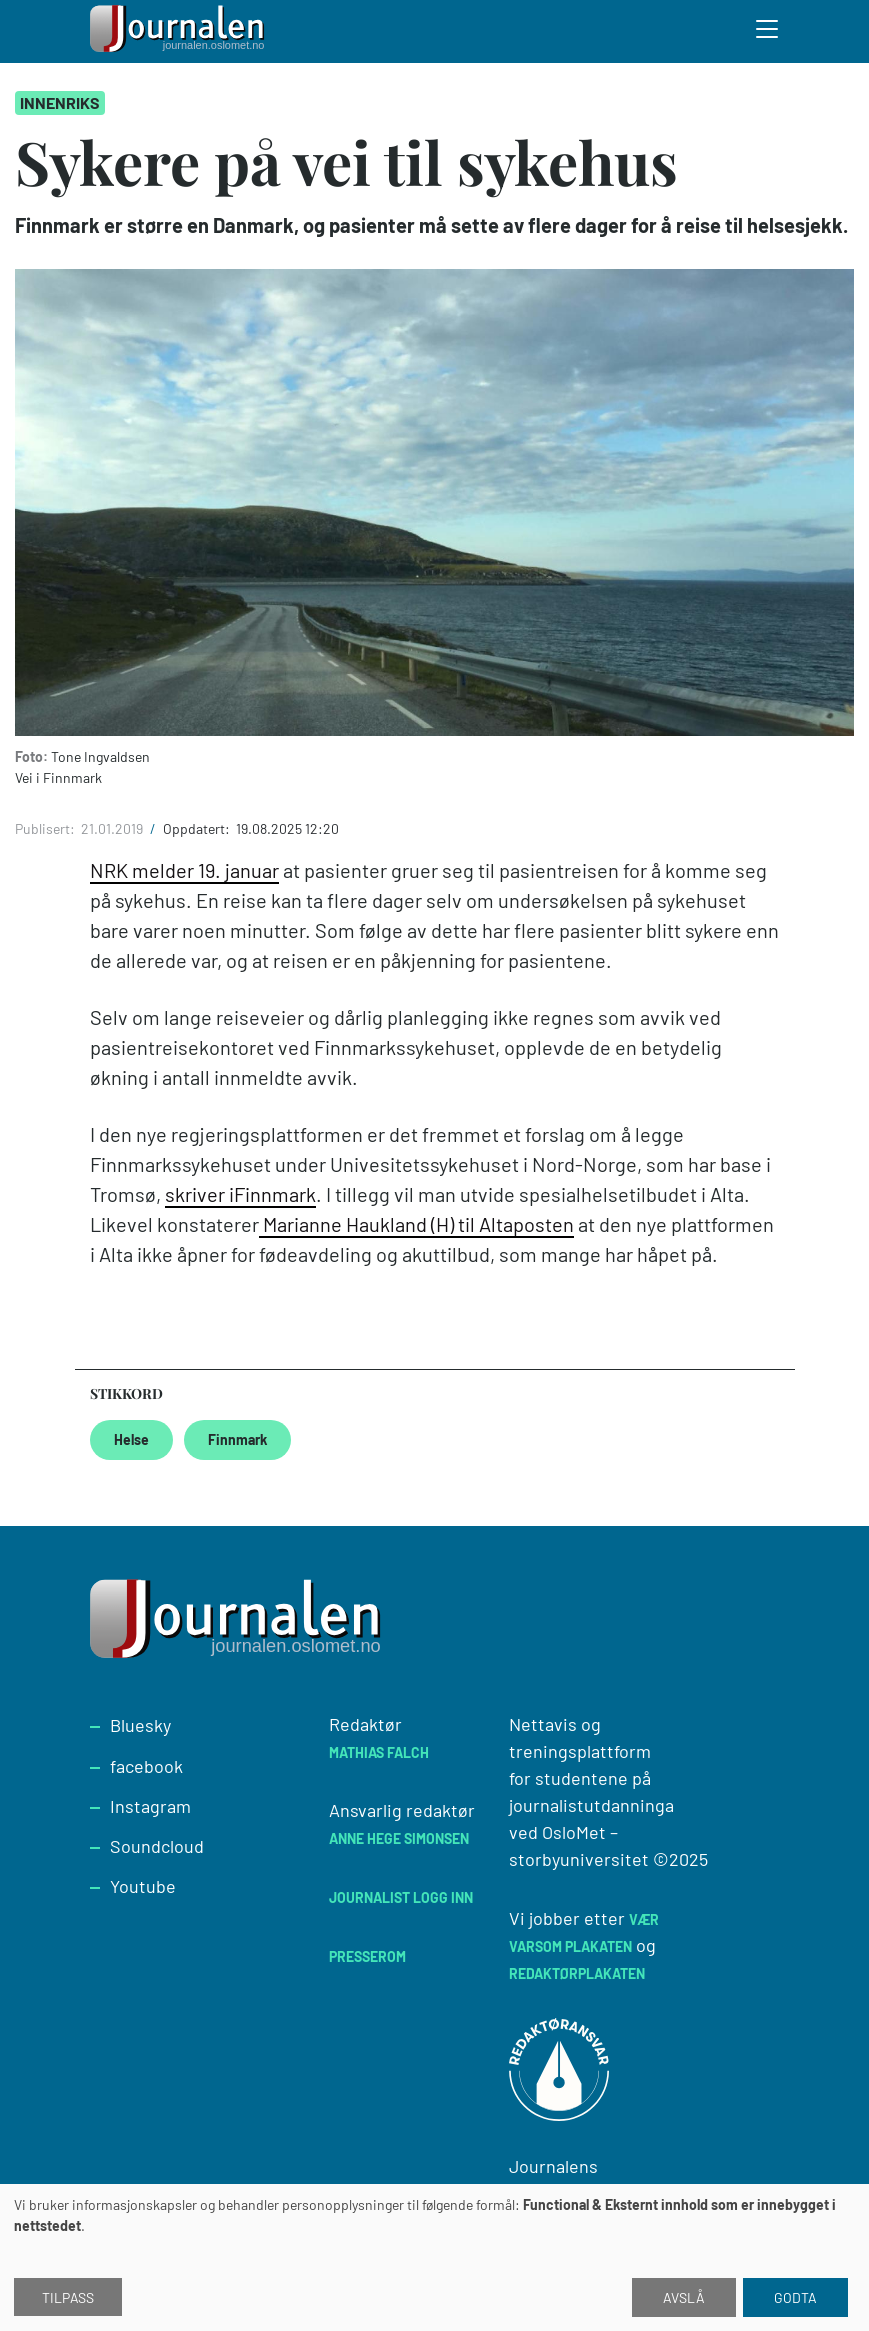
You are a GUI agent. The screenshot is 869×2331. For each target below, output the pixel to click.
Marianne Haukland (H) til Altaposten (416, 1224)
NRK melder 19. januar (184, 870)
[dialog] (434, 2257)
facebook (146, 1766)
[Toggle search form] (768, 32)
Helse (131, 1439)
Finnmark (237, 1439)
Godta (795, 2297)
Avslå (684, 2297)
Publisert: (46, 828)
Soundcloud (157, 1846)
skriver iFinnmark (240, 1194)
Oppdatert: (198, 828)
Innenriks (60, 102)
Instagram (150, 1806)
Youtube (143, 1886)
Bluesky (140, 1725)
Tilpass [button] (68, 2297)
